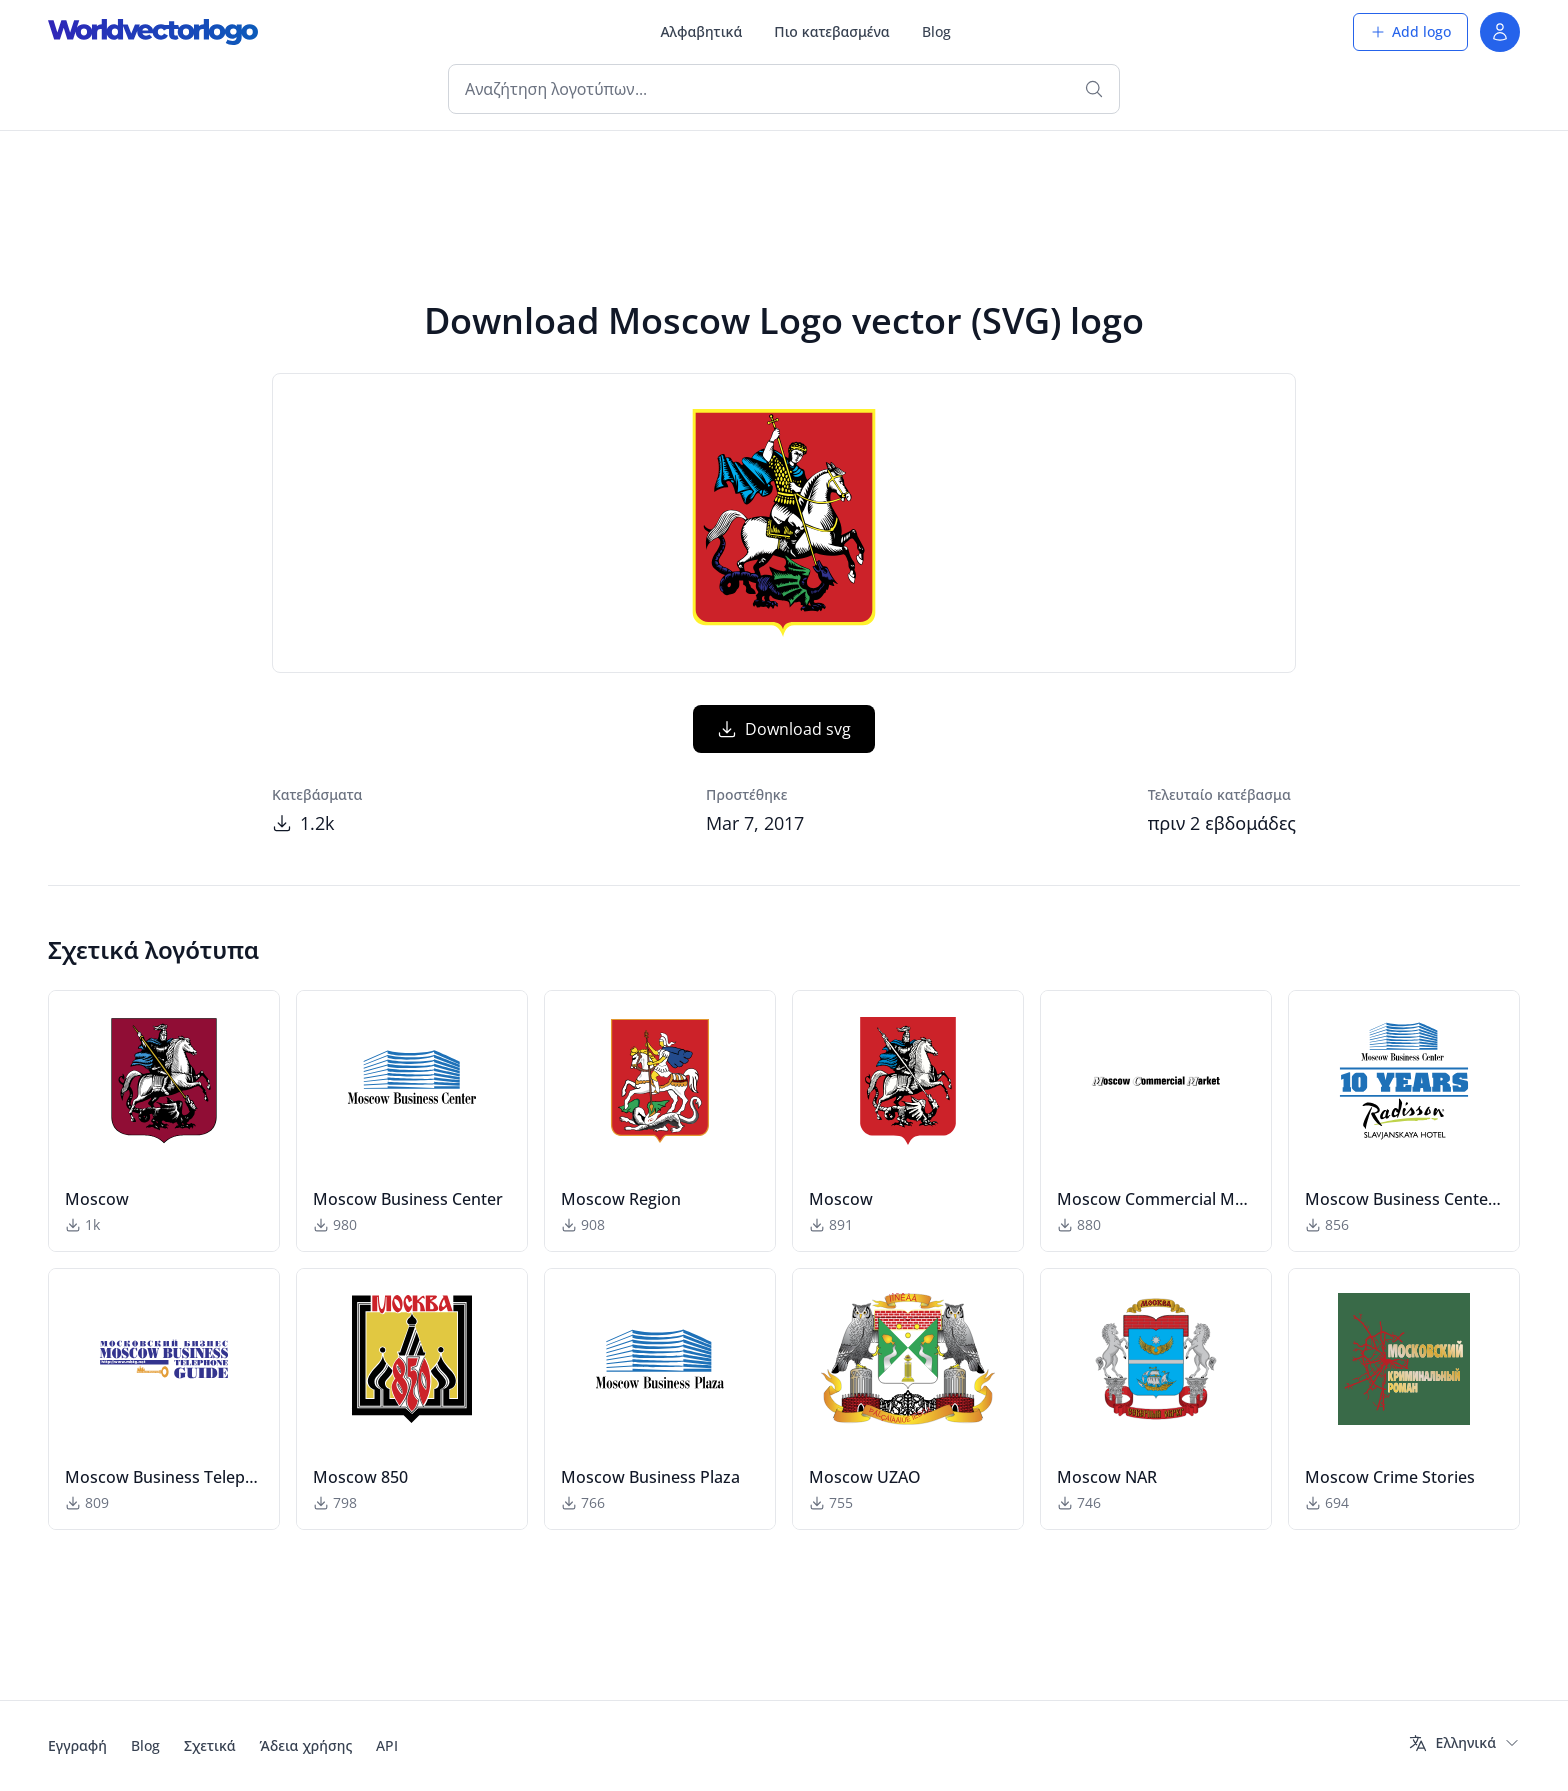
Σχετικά (210, 1745)
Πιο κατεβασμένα (831, 31)
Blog (936, 31)
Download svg (784, 729)
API (387, 1745)
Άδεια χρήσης (306, 1745)
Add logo (1410, 31)
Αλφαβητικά (701, 31)
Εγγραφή (77, 1745)
